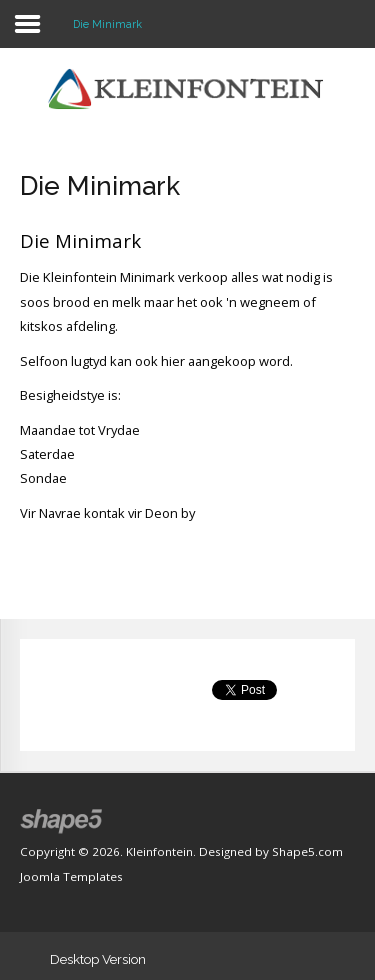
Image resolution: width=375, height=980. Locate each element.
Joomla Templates (71, 876)
